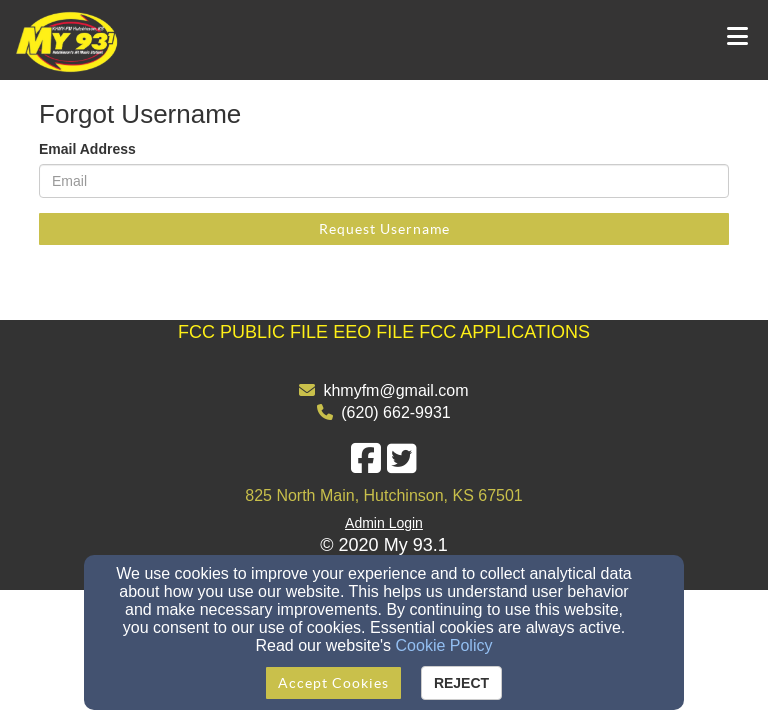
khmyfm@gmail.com (395, 390)
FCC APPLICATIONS (504, 332)
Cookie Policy (444, 645)
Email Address (87, 149)
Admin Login (384, 523)
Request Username (384, 229)
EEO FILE (373, 332)
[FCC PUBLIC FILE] (253, 332)
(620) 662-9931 (395, 412)
